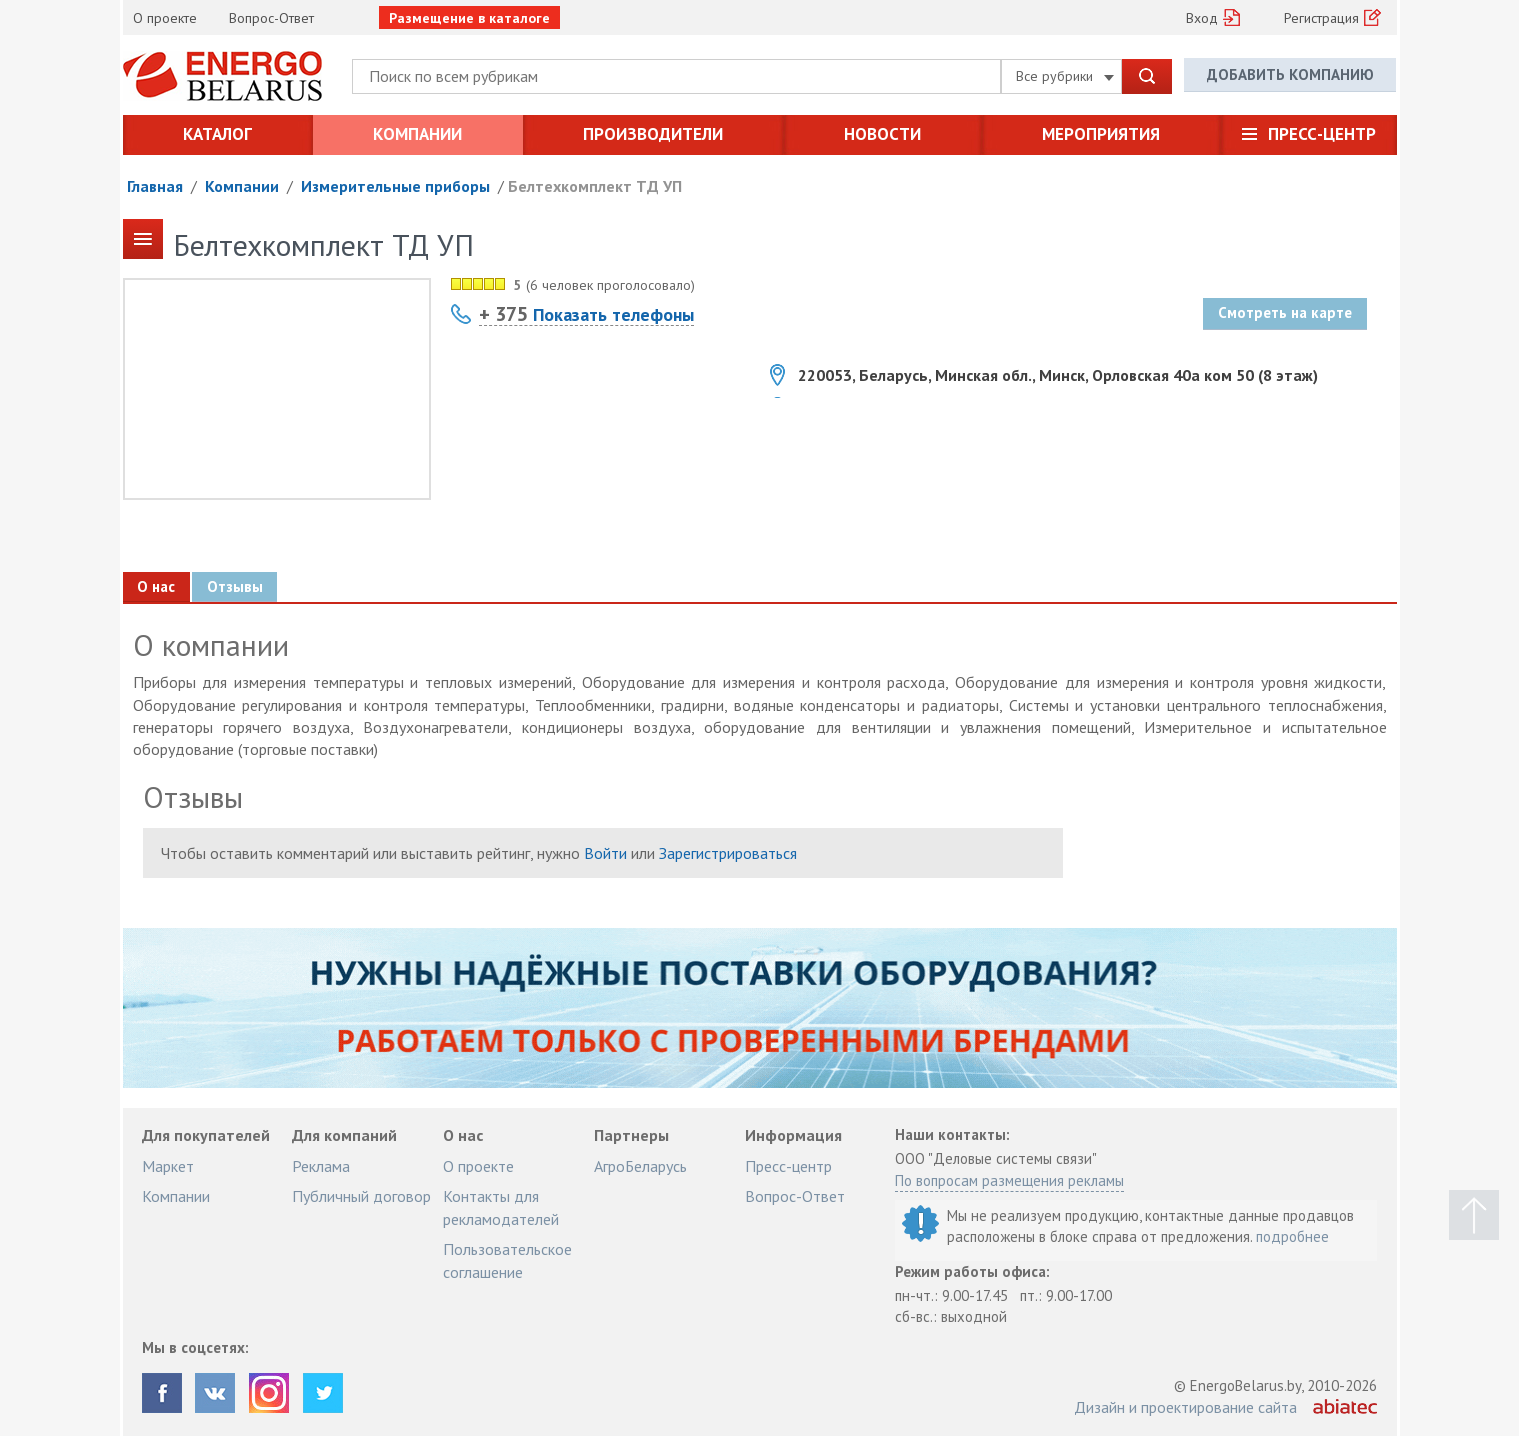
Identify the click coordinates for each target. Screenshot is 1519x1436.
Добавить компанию (1290, 75)
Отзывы (236, 586)
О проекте (165, 18)
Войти (605, 853)
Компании (417, 134)
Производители (653, 134)
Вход (1202, 18)
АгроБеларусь (640, 1166)
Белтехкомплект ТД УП (595, 186)
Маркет (168, 1166)
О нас (157, 586)
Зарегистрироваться (728, 853)
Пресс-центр (1322, 134)
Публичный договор (361, 1196)
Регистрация (1321, 18)
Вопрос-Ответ (271, 18)
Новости (882, 134)
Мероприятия (1101, 134)
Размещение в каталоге (469, 18)
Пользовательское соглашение (507, 1260)
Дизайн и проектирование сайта (1185, 1407)
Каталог (217, 134)
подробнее (1292, 1236)
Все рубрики (1065, 76)
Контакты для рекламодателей (501, 1207)
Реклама (321, 1166)
